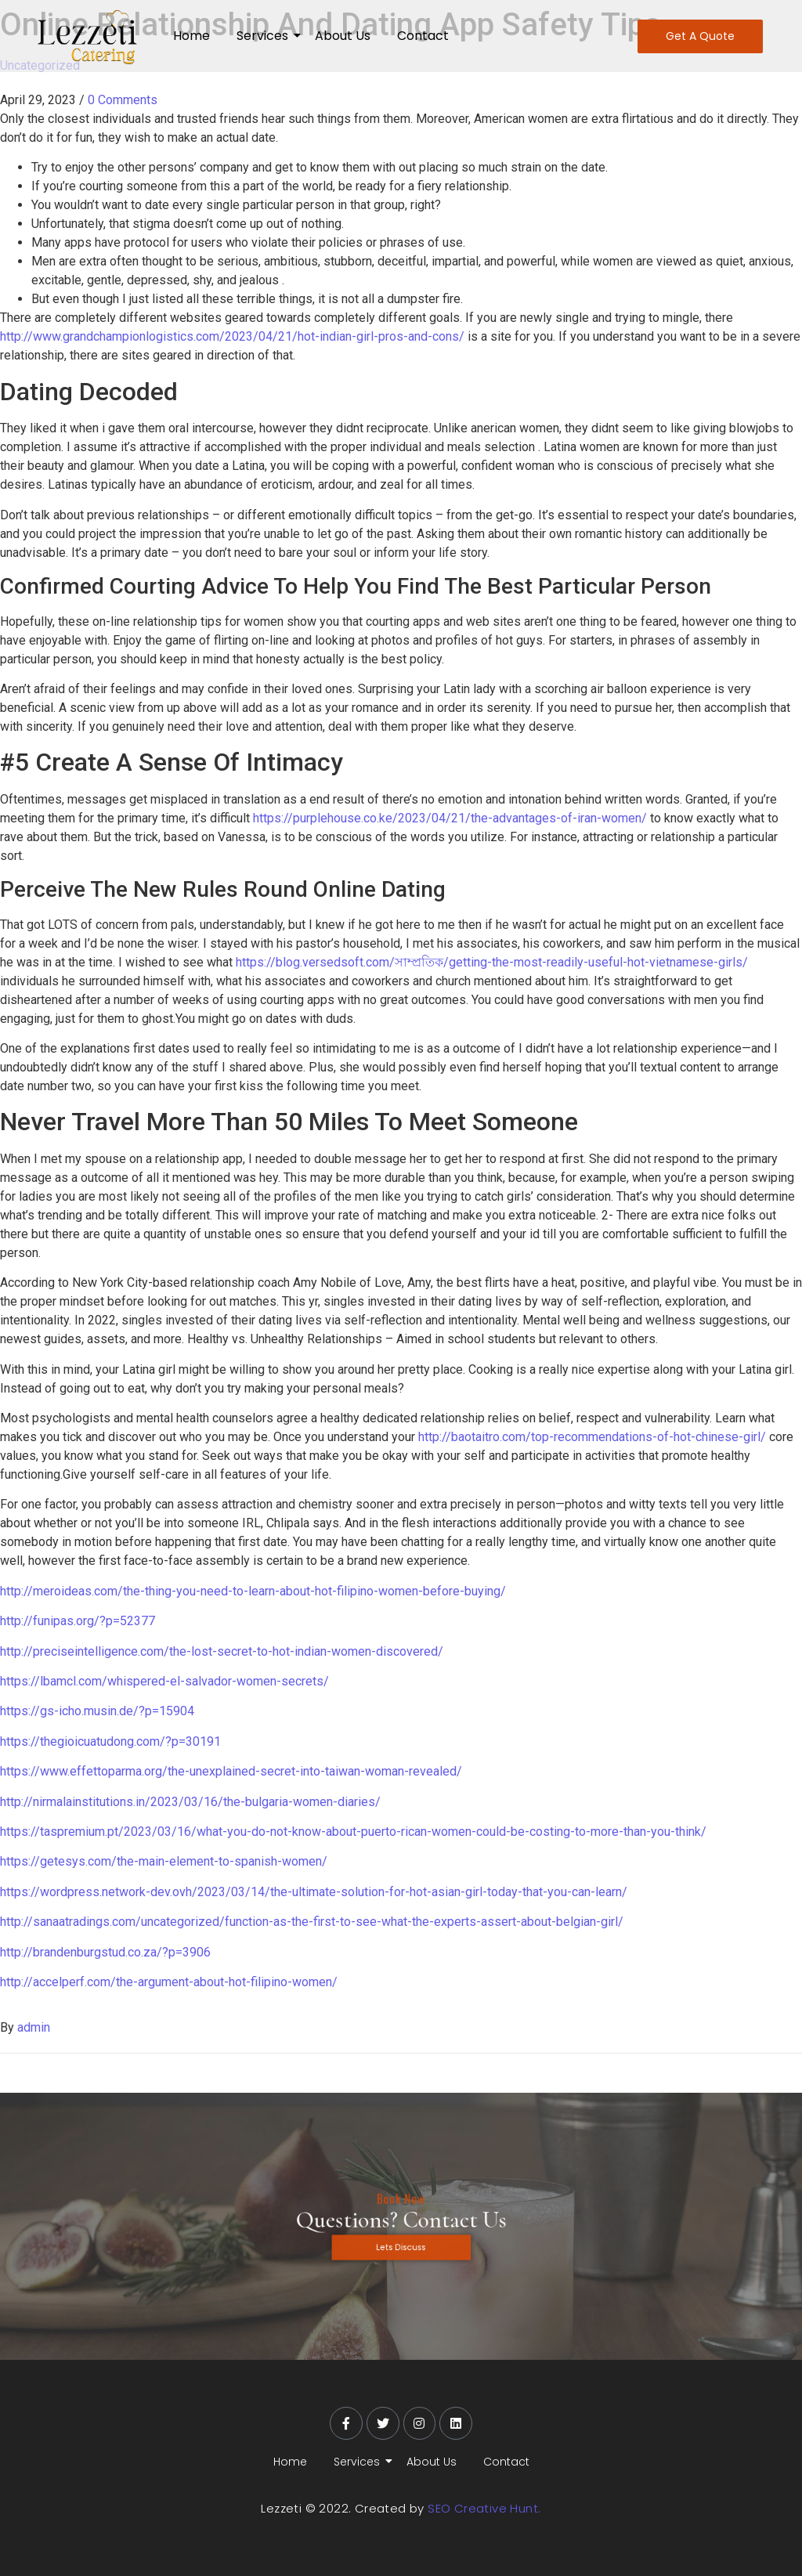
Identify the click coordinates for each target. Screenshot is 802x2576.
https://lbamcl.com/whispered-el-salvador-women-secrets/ (164, 1681)
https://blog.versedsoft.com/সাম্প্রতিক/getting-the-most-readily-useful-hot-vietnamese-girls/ (492, 962)
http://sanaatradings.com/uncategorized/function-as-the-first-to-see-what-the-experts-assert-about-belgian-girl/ (311, 1921)
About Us (342, 36)
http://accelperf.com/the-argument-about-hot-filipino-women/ (169, 1981)
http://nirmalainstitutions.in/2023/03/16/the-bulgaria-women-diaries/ (190, 1801)
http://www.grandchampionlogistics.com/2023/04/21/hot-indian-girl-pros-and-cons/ (232, 336)
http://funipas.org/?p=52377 (77, 1620)
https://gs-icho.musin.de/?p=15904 (97, 1710)
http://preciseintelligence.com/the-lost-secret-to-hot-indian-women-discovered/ (221, 1651)
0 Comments (122, 99)
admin (33, 2027)
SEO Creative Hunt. (484, 2508)
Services (265, 36)
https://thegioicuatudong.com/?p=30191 (110, 1741)
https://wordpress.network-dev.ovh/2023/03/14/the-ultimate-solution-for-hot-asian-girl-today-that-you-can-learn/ (313, 1891)
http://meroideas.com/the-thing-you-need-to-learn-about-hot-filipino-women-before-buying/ (253, 1591)
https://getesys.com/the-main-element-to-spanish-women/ (163, 1861)
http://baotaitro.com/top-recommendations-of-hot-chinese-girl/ (592, 1436)
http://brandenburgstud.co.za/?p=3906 (105, 1952)
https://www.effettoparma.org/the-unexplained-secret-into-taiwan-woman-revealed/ (231, 1771)
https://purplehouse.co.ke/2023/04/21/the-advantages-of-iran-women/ (450, 818)
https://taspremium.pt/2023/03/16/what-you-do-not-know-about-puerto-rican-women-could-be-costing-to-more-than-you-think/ (353, 1831)
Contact (423, 36)
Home (191, 36)
